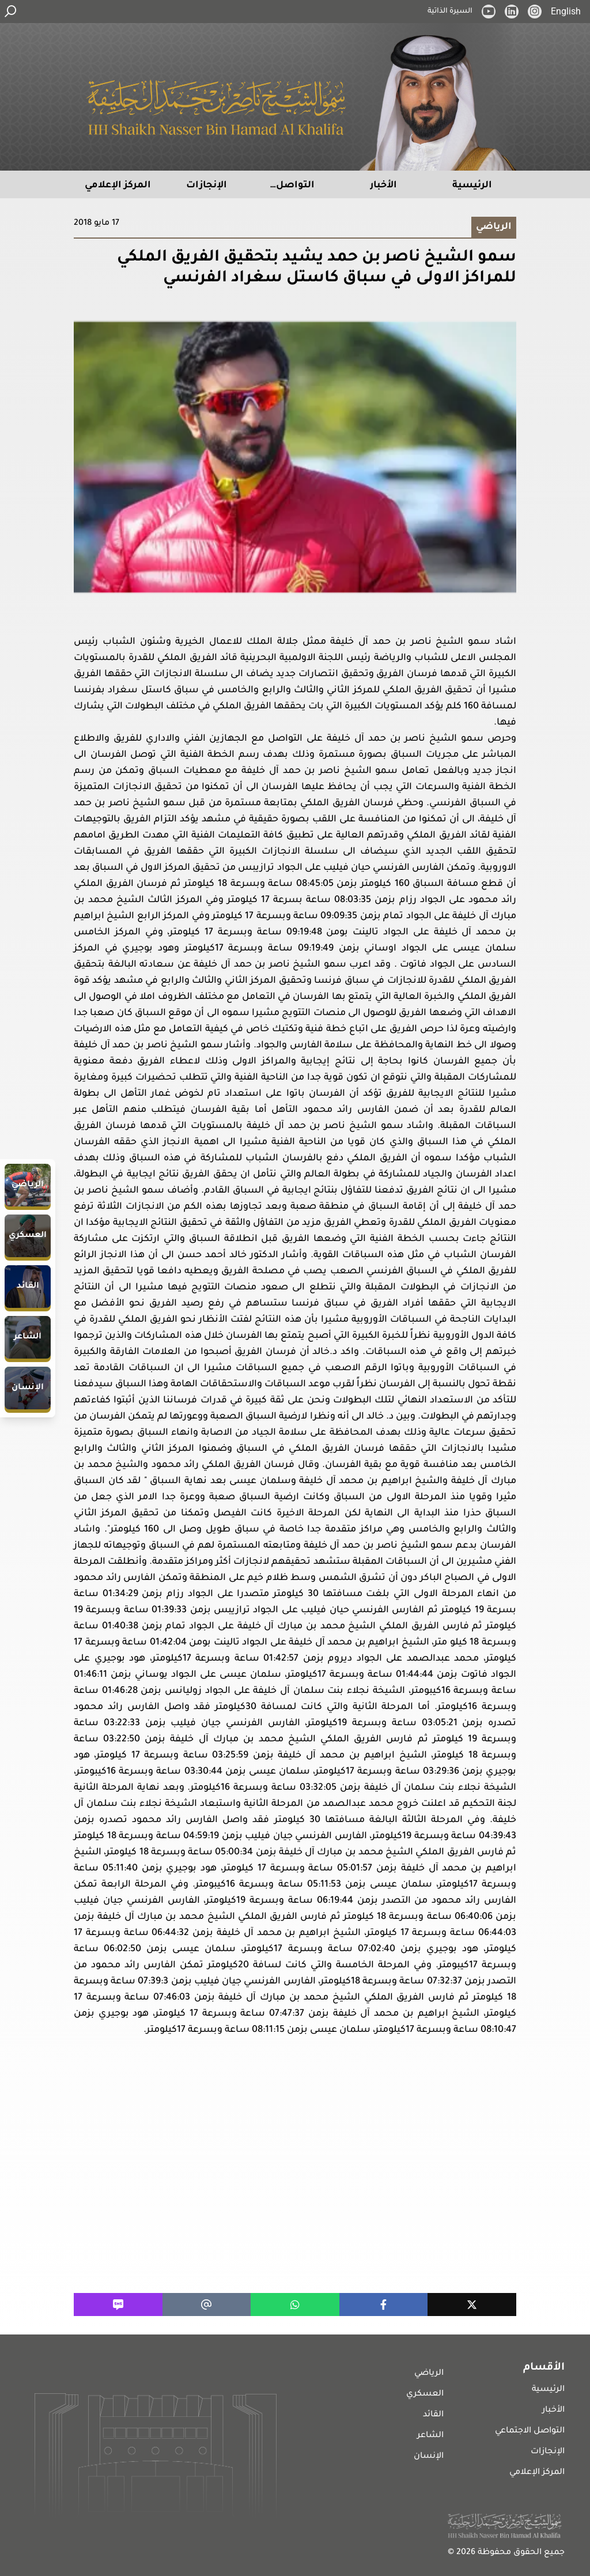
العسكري (425, 2394)
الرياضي (429, 2373)
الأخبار (553, 2410)
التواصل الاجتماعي (530, 2431)
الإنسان (429, 2456)
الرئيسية (548, 2389)
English (566, 11)
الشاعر (430, 2436)
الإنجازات (548, 2452)
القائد (433, 2415)
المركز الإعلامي (537, 2472)
